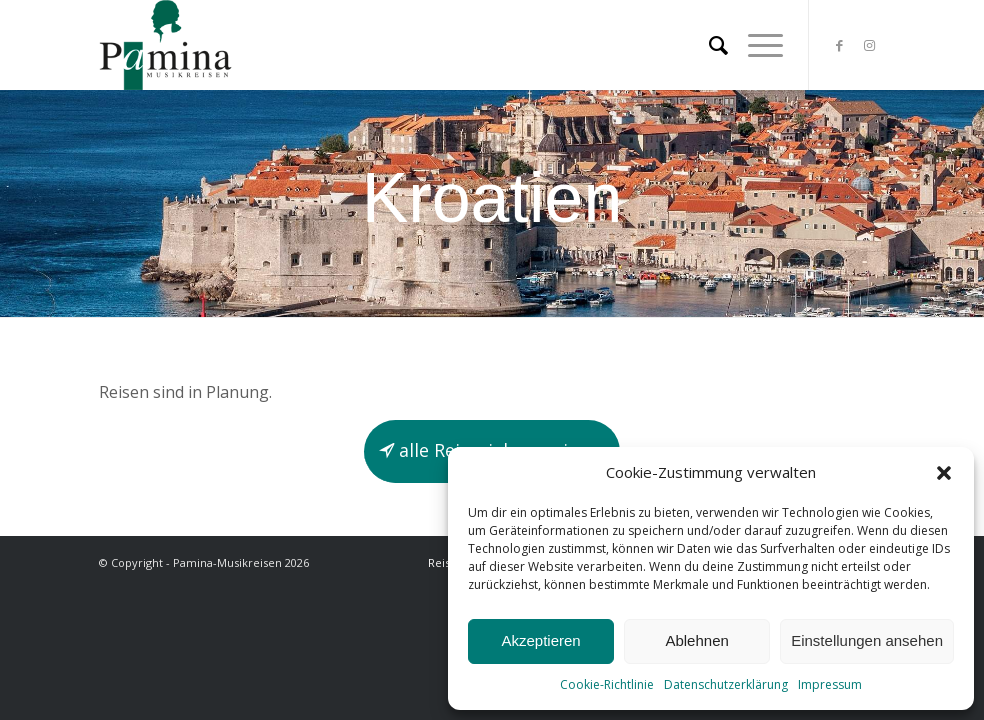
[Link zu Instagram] (870, 45)
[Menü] (755, 45)
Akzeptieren (540, 640)
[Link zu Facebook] (840, 45)
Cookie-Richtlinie (607, 684)
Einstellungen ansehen (867, 640)
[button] (944, 473)
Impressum (830, 684)
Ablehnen (696, 640)
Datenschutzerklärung (726, 684)
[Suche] (708, 45)
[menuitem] (708, 45)
